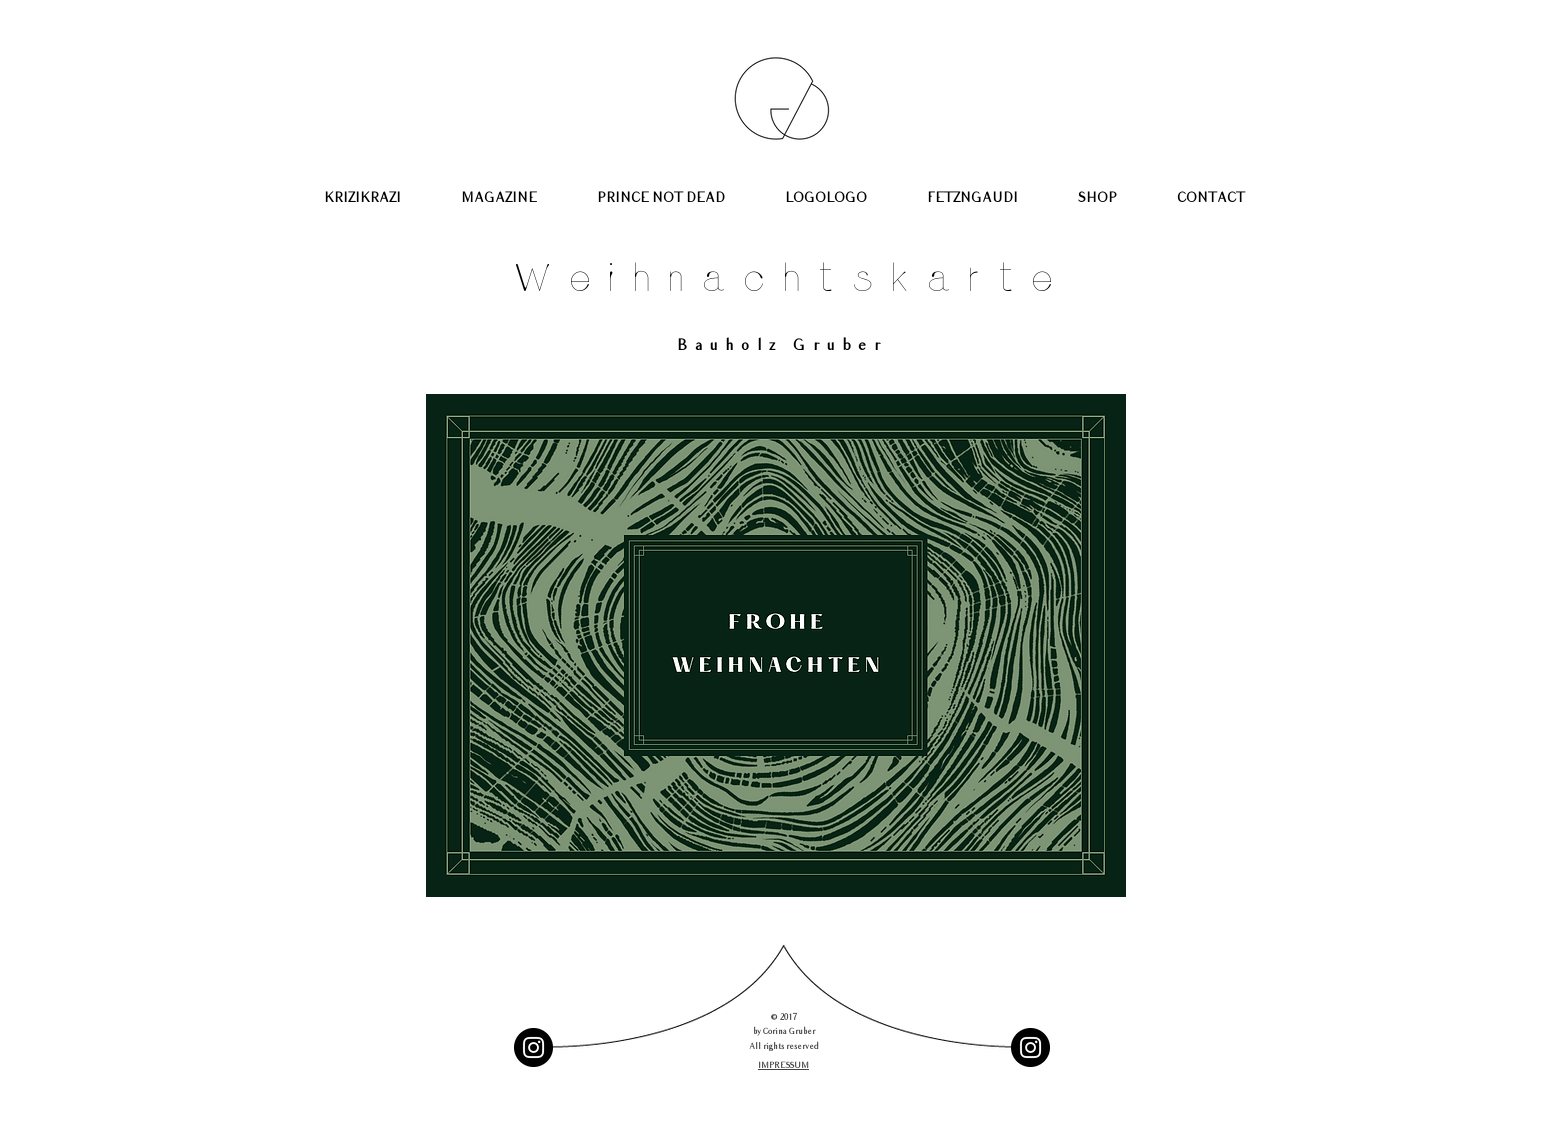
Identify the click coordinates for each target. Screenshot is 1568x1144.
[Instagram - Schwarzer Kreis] (1030, 1047)
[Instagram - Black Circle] (533, 1047)
